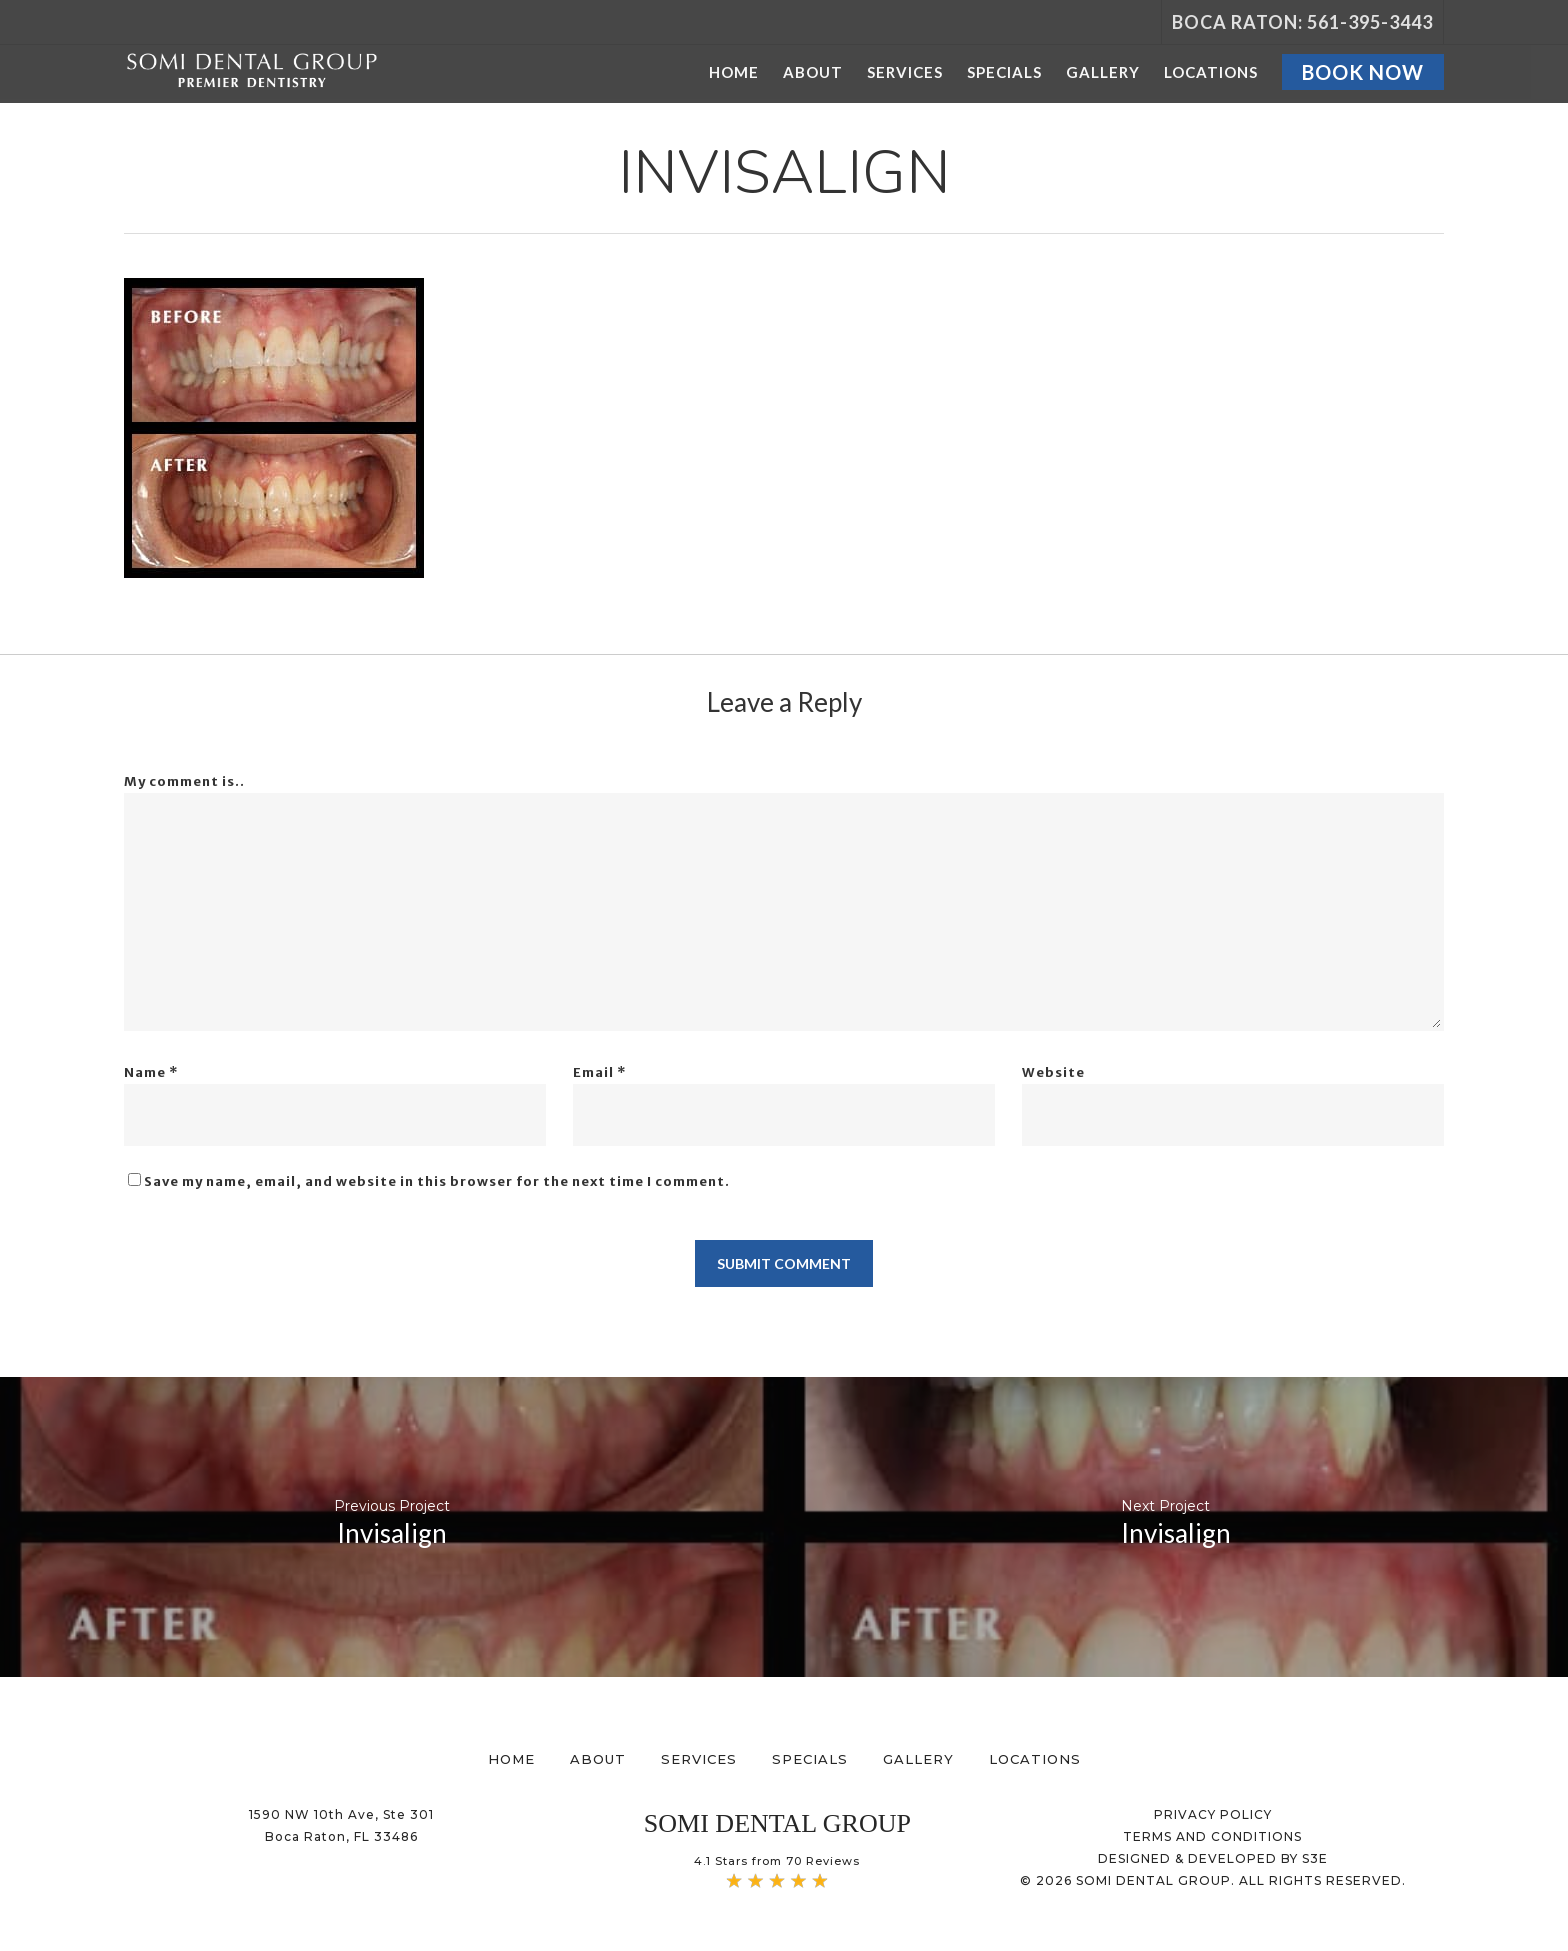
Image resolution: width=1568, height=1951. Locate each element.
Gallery (918, 1759)
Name (151, 1072)
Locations (1035, 1759)
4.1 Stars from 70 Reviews (777, 1861)
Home (511, 1759)
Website (1053, 1072)
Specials (810, 1759)
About (598, 1759)
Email (599, 1072)
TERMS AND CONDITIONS (1212, 1836)
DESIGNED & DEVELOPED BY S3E (1213, 1858)
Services (699, 1759)
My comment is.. (184, 781)
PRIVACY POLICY (1213, 1814)
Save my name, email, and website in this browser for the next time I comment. (437, 1181)
